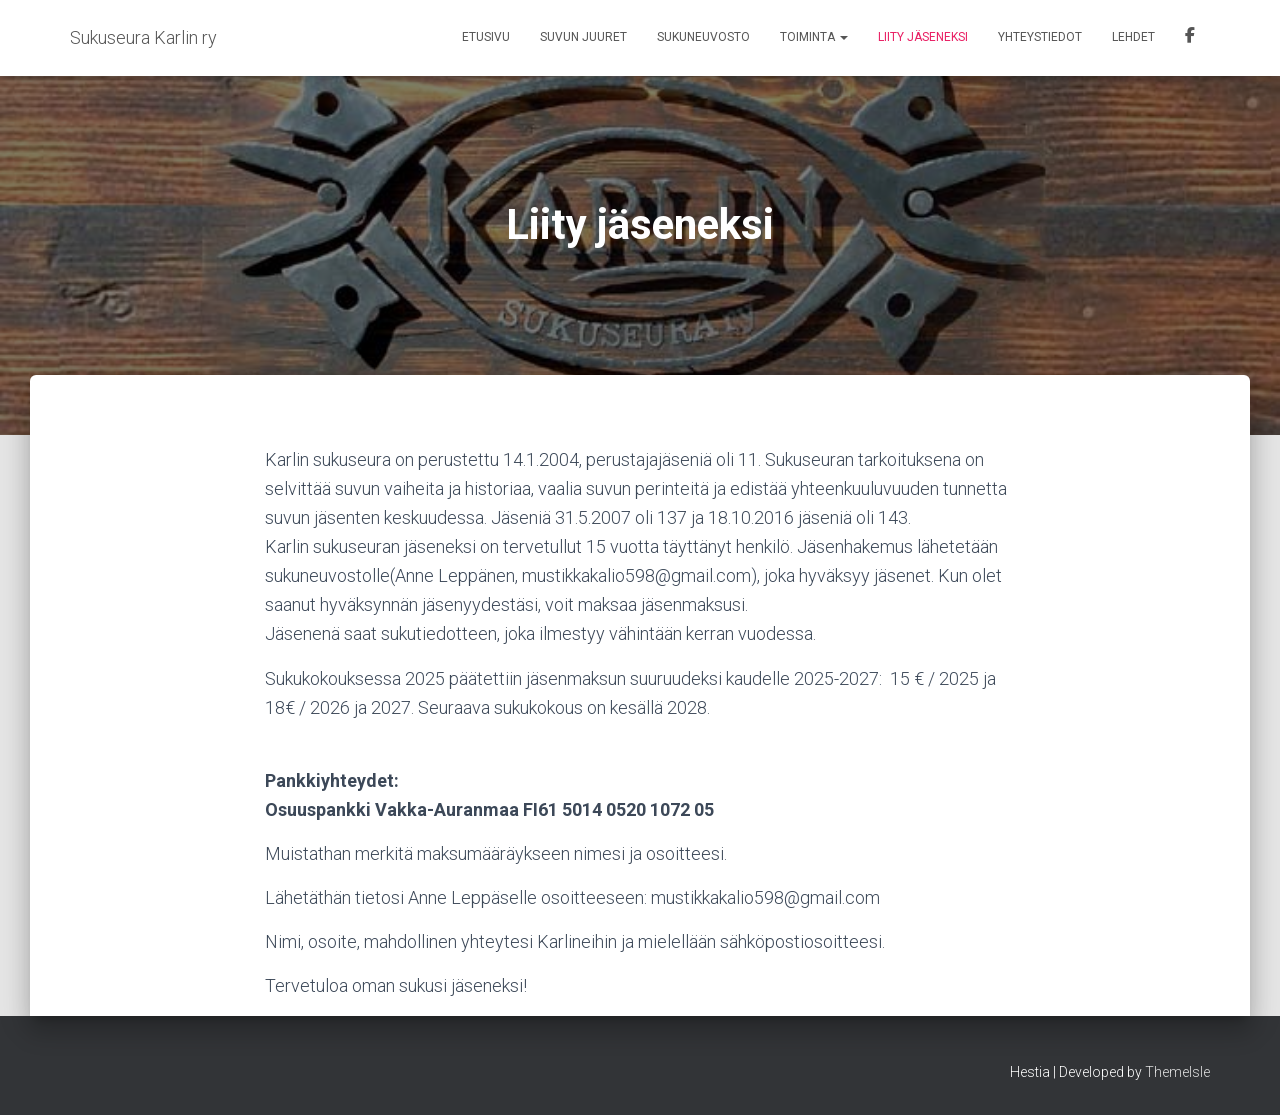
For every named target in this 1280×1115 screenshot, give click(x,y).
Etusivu (486, 37)
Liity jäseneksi (923, 37)
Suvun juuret (583, 37)
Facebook (1190, 38)
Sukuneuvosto (703, 37)
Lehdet (1133, 37)
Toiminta (814, 37)
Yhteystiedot (1040, 37)
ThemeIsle (1177, 1072)
